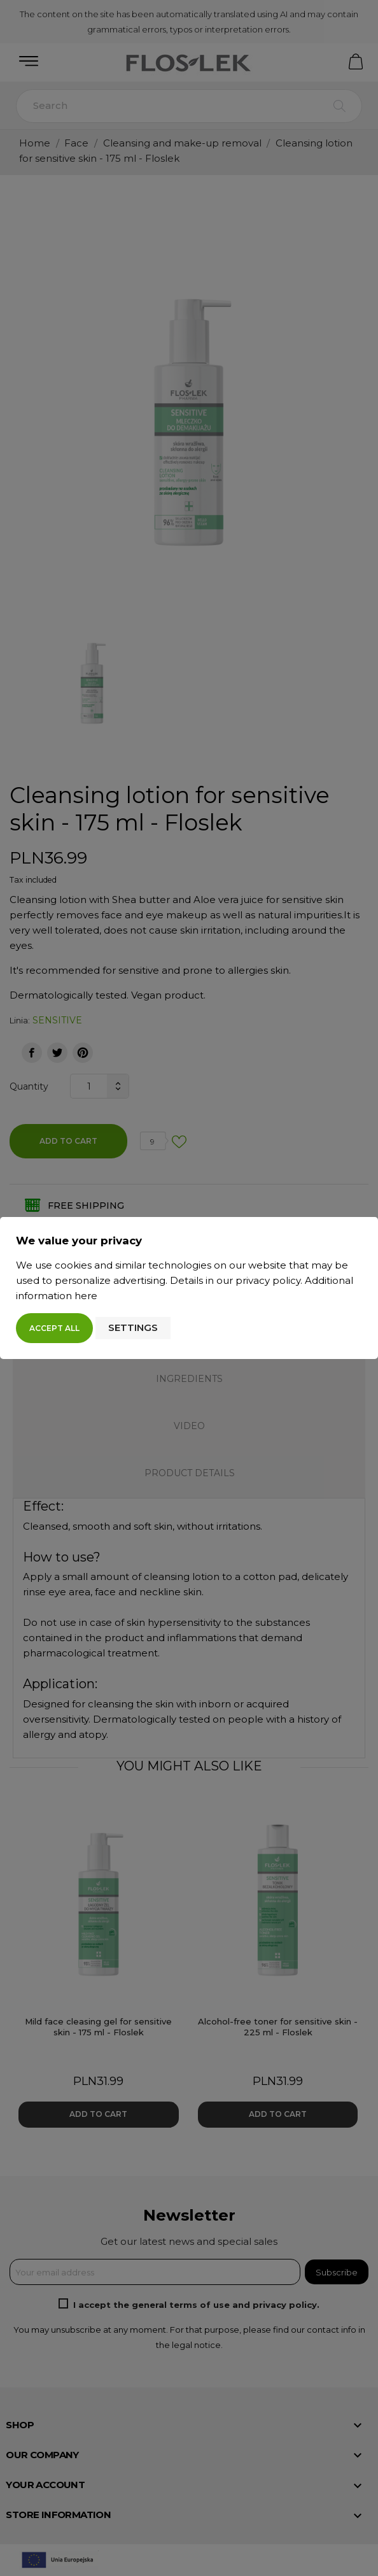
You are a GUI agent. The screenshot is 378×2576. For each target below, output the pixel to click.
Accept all (54, 1328)
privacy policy (267, 1280)
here (85, 1296)
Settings (133, 1327)
